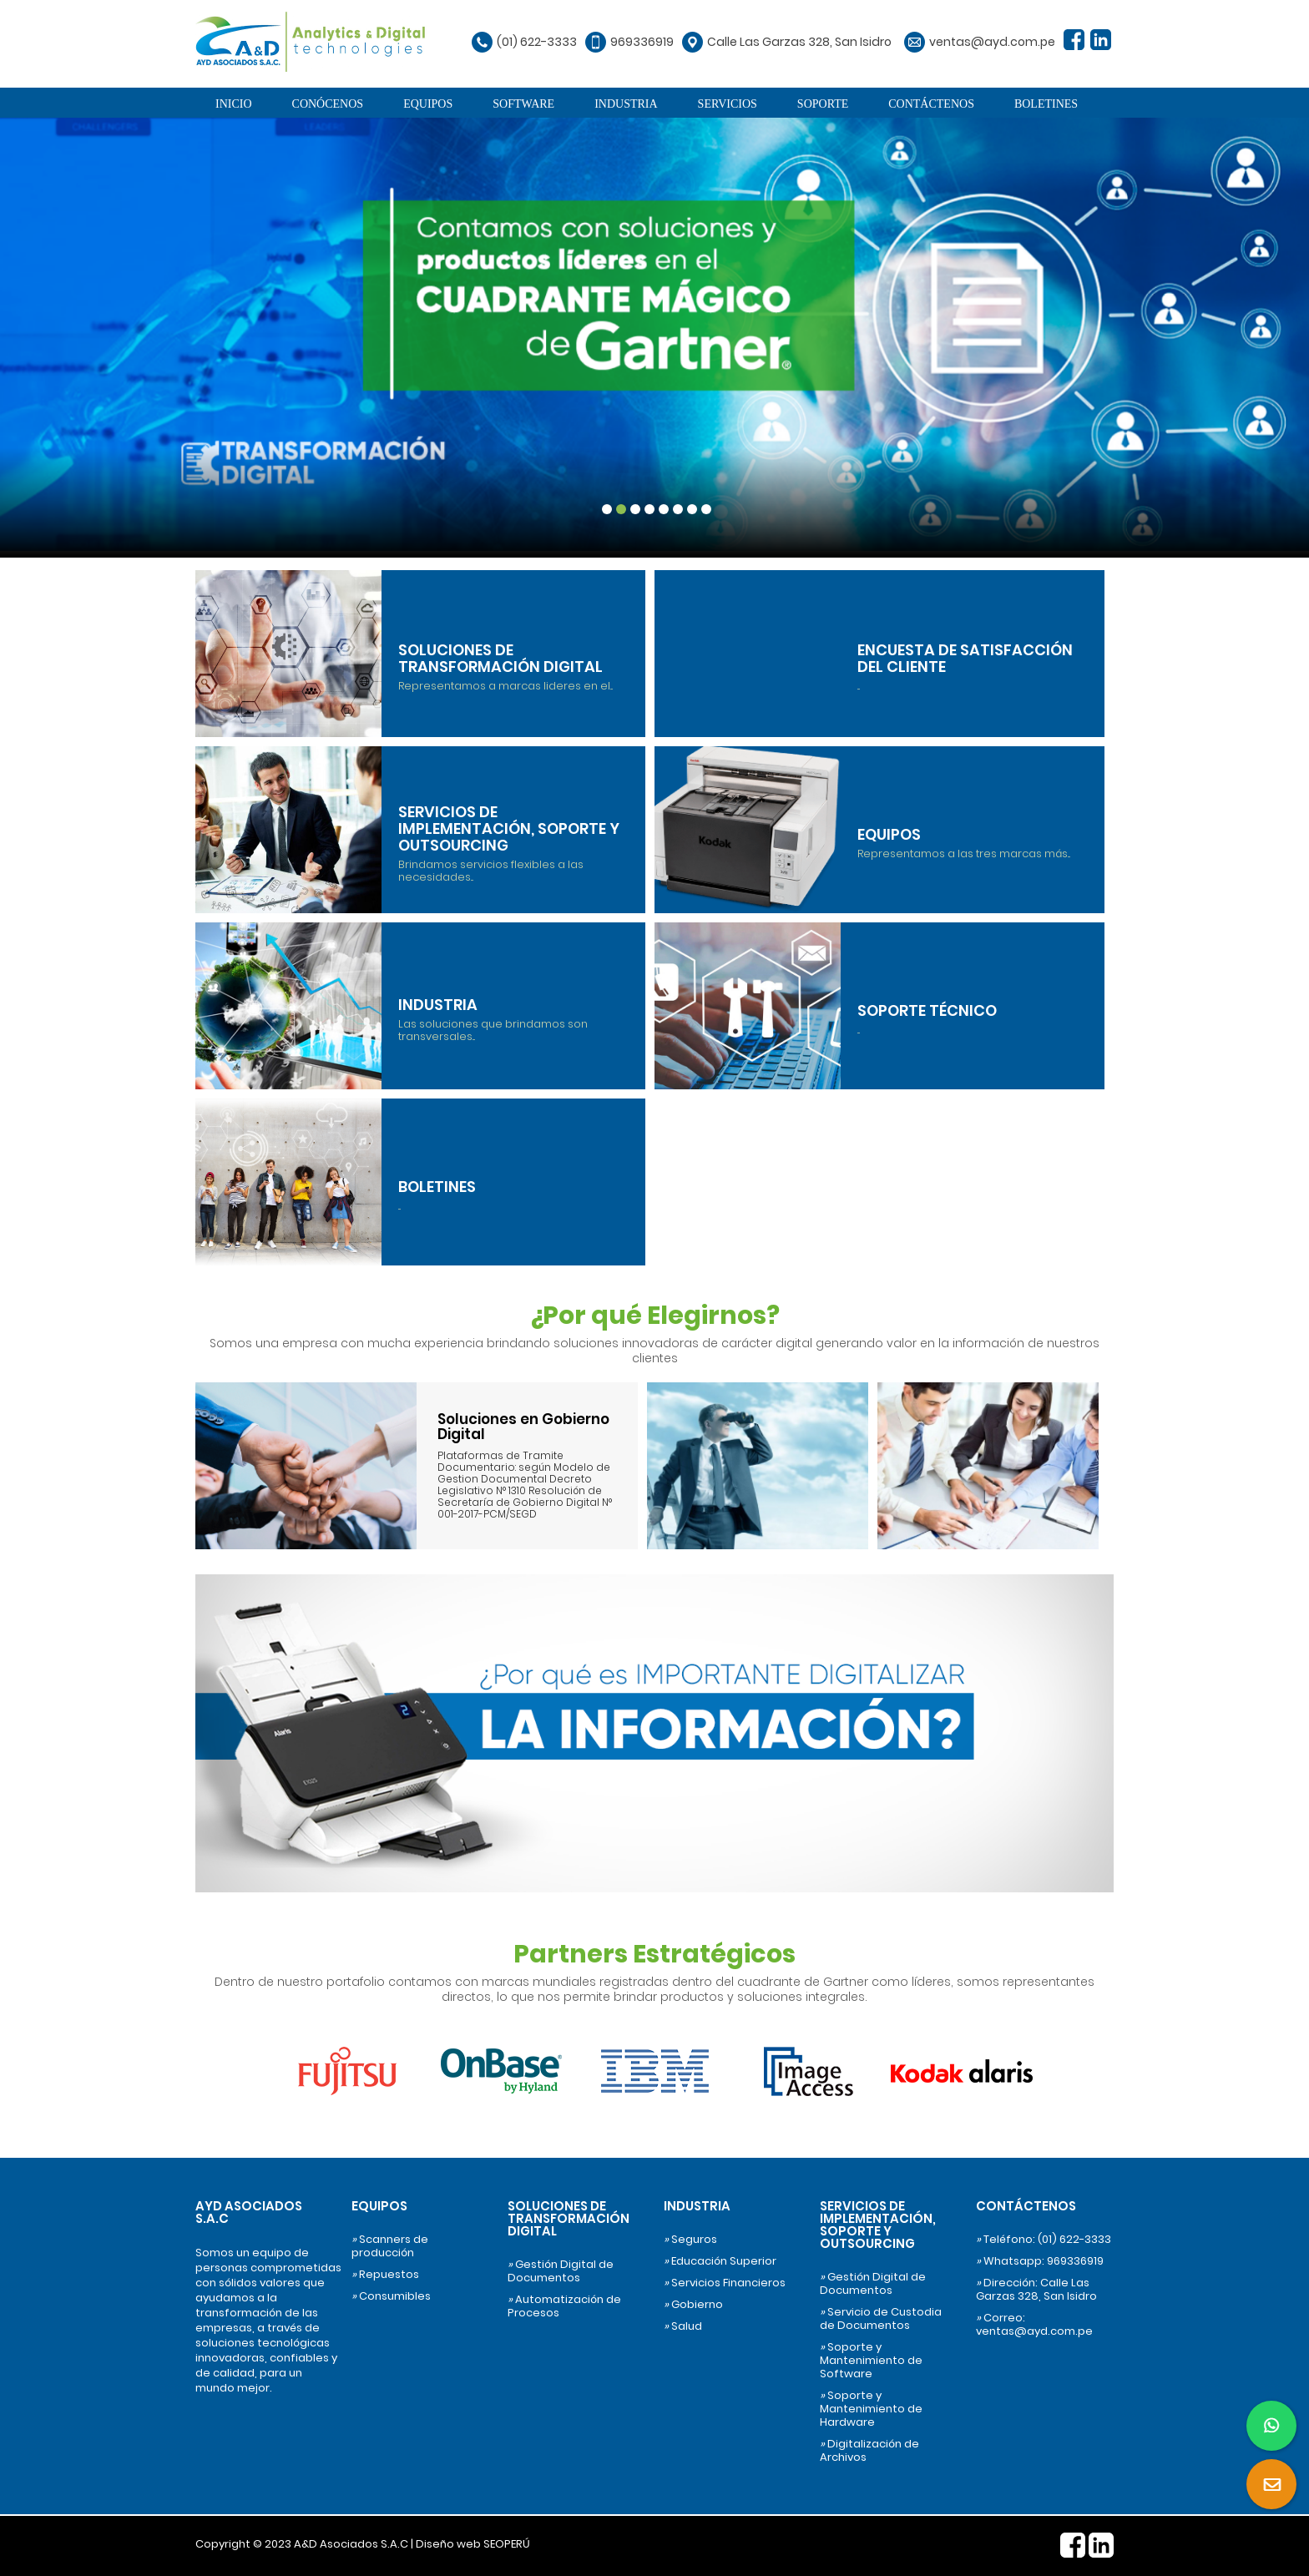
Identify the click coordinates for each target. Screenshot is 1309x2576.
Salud (683, 2326)
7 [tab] (692, 509)
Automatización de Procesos (564, 2306)
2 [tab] (621, 509)
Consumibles (391, 2296)
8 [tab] (706, 509)
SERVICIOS (727, 104)
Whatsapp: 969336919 (1040, 2261)
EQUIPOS (427, 104)
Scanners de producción (389, 2246)
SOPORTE (822, 104)
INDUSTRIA (625, 104)
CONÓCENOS (328, 104)
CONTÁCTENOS (931, 104)
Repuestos (385, 2274)
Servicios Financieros (725, 2283)
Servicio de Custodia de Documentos (881, 2319)
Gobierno (693, 2304)
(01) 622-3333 (537, 41)
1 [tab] (607, 509)
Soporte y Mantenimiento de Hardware (871, 2409)
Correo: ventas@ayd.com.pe (1034, 2324)
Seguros (690, 2239)
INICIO (233, 104)
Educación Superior (720, 2261)
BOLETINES (1046, 104)
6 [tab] (678, 509)
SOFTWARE (523, 104)
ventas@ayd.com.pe (992, 41)
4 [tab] (649, 509)
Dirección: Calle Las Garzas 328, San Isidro (1036, 2289)
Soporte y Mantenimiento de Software (871, 2361)
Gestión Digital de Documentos (561, 2271)
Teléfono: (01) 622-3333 (1043, 2239)
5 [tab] (664, 509)
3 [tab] (635, 509)
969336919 (642, 41)
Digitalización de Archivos (869, 2450)
